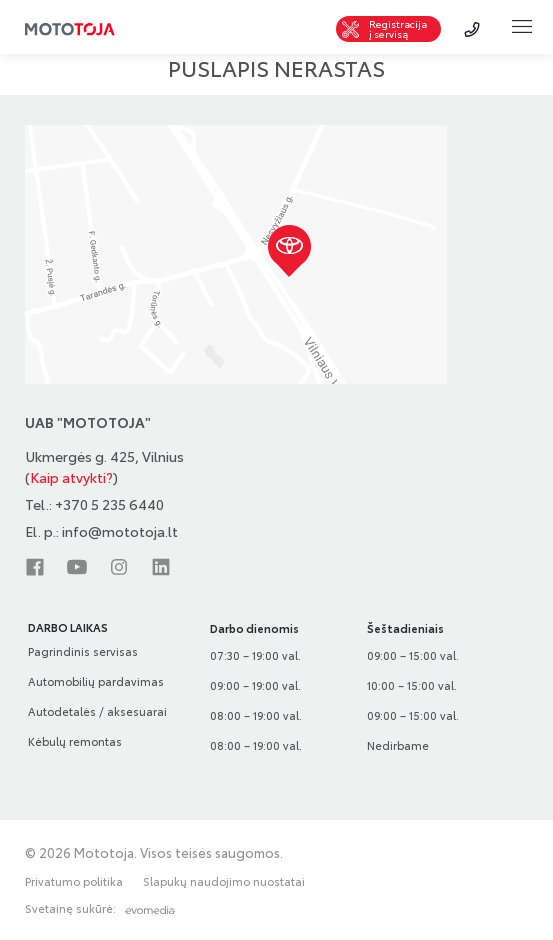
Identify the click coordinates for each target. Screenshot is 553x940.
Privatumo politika (74, 881)
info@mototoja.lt (120, 531)
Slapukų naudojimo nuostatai (224, 881)
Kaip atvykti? (71, 477)
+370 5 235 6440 (109, 504)
